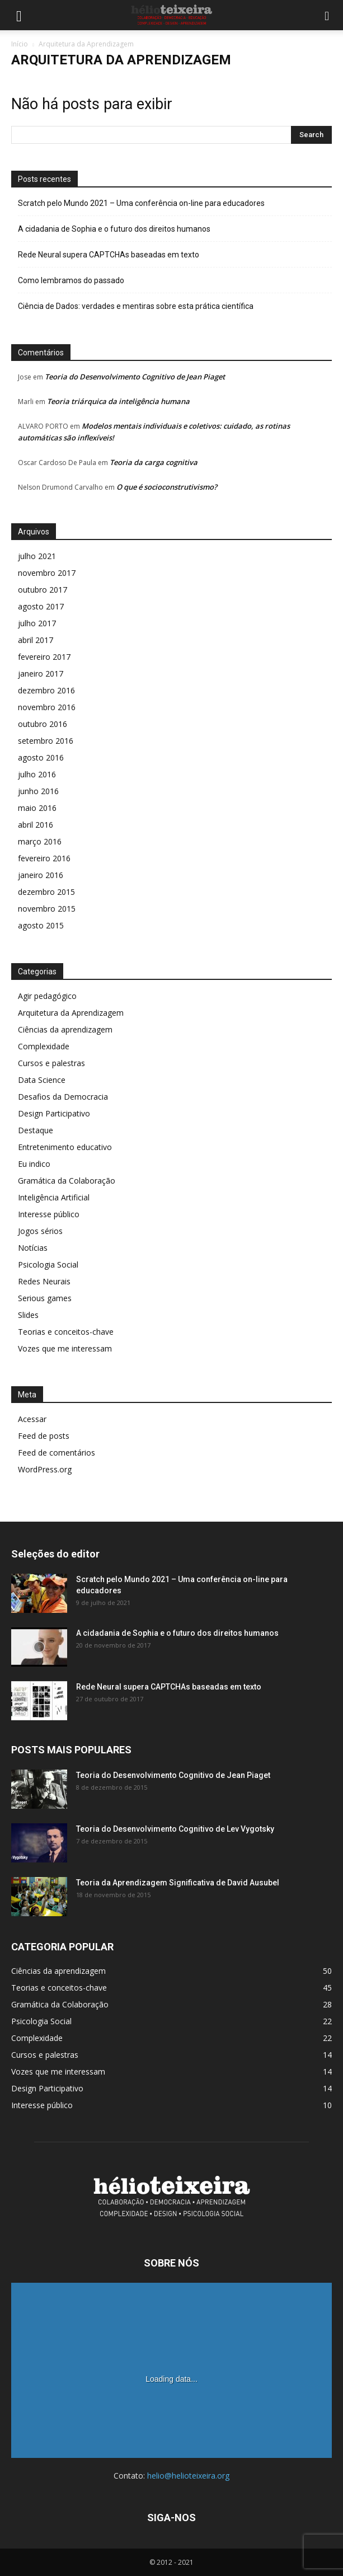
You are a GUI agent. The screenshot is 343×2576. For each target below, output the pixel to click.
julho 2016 (37, 774)
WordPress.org (45, 1469)
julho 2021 (37, 556)
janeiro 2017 (40, 673)
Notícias (33, 1247)
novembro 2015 (47, 908)
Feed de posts (43, 1435)
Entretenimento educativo (65, 1147)
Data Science (41, 1079)
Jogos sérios (40, 1231)
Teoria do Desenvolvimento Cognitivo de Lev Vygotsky (175, 1828)
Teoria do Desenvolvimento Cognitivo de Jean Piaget (135, 377)
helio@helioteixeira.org (188, 2475)
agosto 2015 (41, 925)
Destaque (35, 1130)
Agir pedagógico (47, 996)
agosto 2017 (41, 606)
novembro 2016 (47, 707)
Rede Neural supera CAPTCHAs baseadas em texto (108, 254)
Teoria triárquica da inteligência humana (118, 401)
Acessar (32, 1419)
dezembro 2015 (46, 891)
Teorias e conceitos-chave (66, 1331)
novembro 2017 (47, 572)
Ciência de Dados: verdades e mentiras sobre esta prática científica (135, 306)
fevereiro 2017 (44, 656)
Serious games (45, 1298)
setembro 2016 (45, 740)
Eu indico (34, 1163)
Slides (28, 1315)
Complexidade (43, 1046)
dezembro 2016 (46, 690)
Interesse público (48, 1214)
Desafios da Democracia (63, 1096)
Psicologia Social (48, 1264)
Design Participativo (54, 1113)
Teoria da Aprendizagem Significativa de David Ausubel (177, 1882)
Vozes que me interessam (65, 1348)
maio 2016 (37, 808)
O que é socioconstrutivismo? (166, 487)
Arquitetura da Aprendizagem (71, 1012)
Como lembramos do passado (71, 280)
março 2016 (40, 841)
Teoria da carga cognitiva (154, 462)
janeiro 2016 (40, 875)
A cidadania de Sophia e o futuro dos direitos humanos (114, 228)
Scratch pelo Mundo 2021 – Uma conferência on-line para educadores (141, 203)
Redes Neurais (44, 1281)
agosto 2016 (41, 757)
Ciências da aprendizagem (65, 1029)
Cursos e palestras (51, 1063)
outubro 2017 (42, 589)
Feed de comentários (56, 1452)
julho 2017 (37, 623)
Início (19, 44)
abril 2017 (35, 640)
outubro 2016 (42, 724)
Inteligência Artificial (54, 1197)
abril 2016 (35, 824)
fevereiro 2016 (44, 858)
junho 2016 (38, 791)
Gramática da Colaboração (66, 1180)
